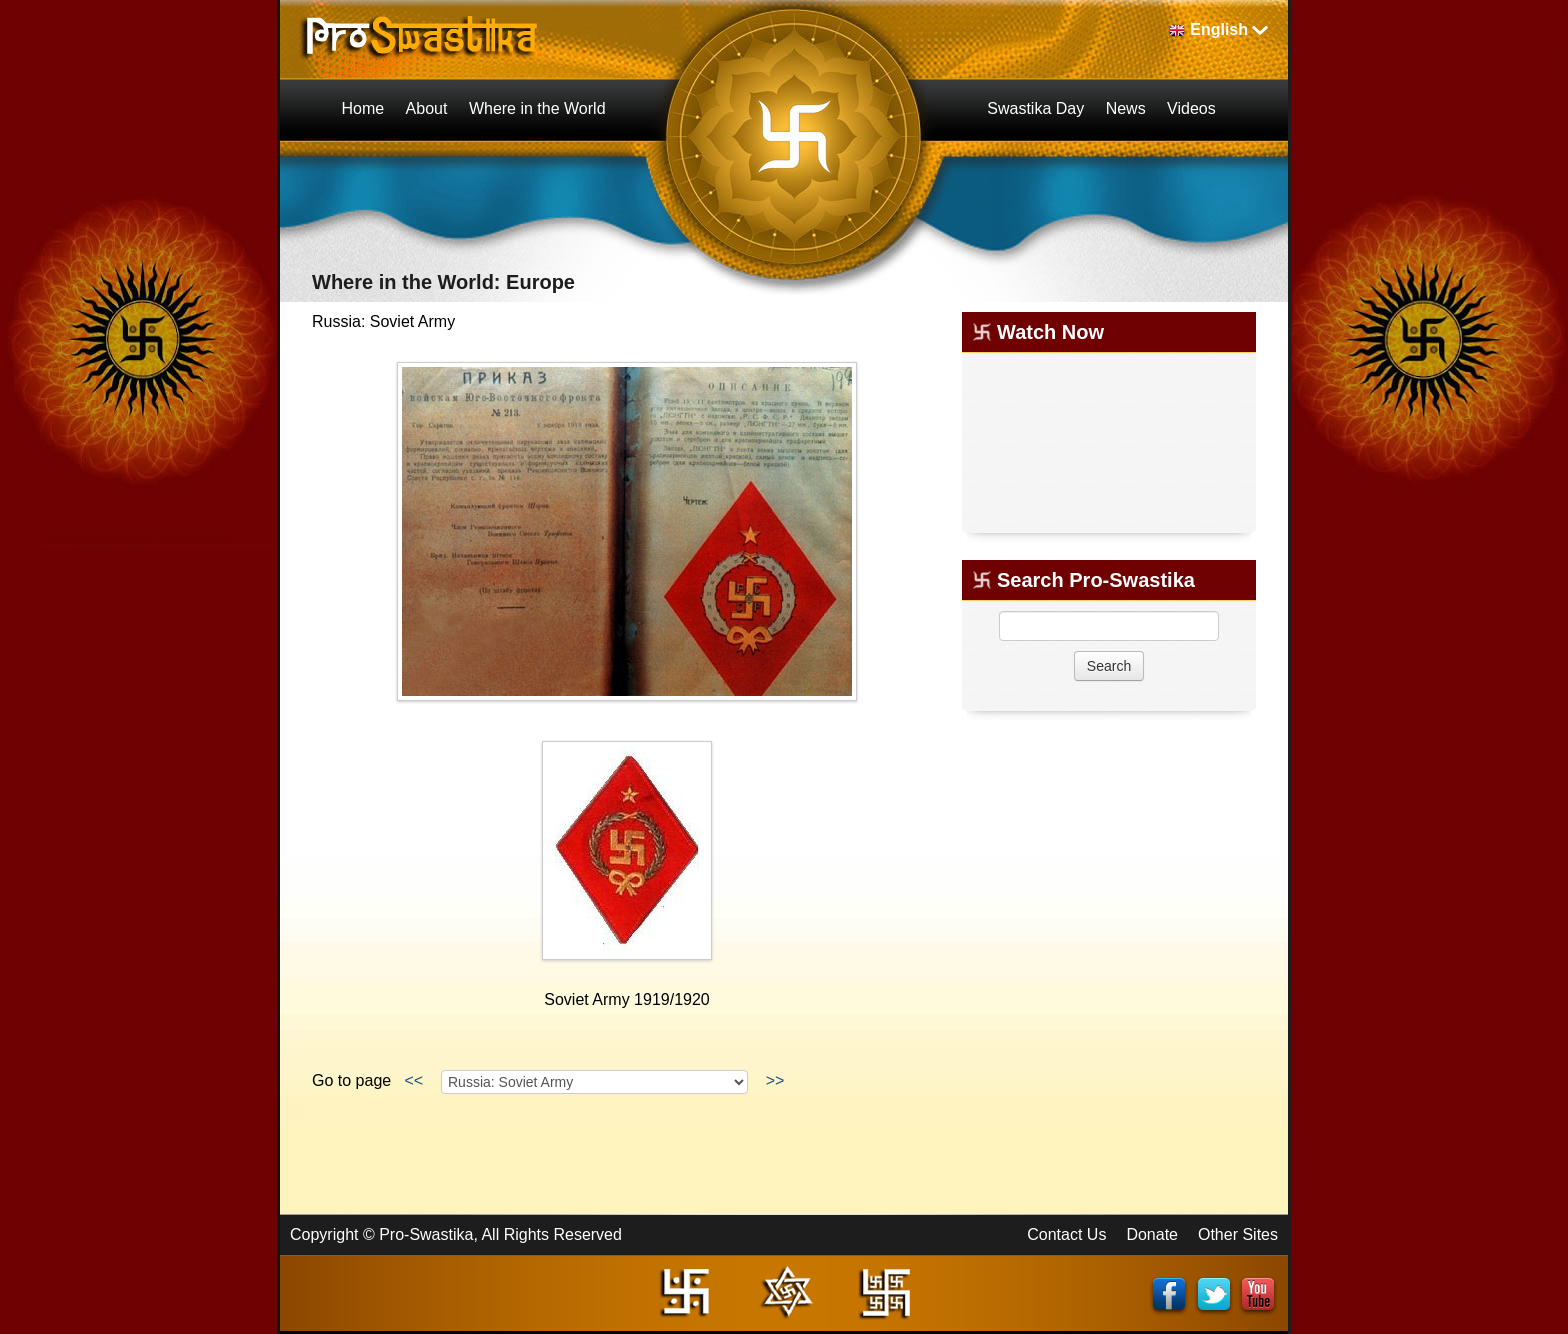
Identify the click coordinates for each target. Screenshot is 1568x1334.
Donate (1152, 1234)
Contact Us (1066, 1234)
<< (414, 1080)
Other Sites (1238, 1234)
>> (775, 1080)
